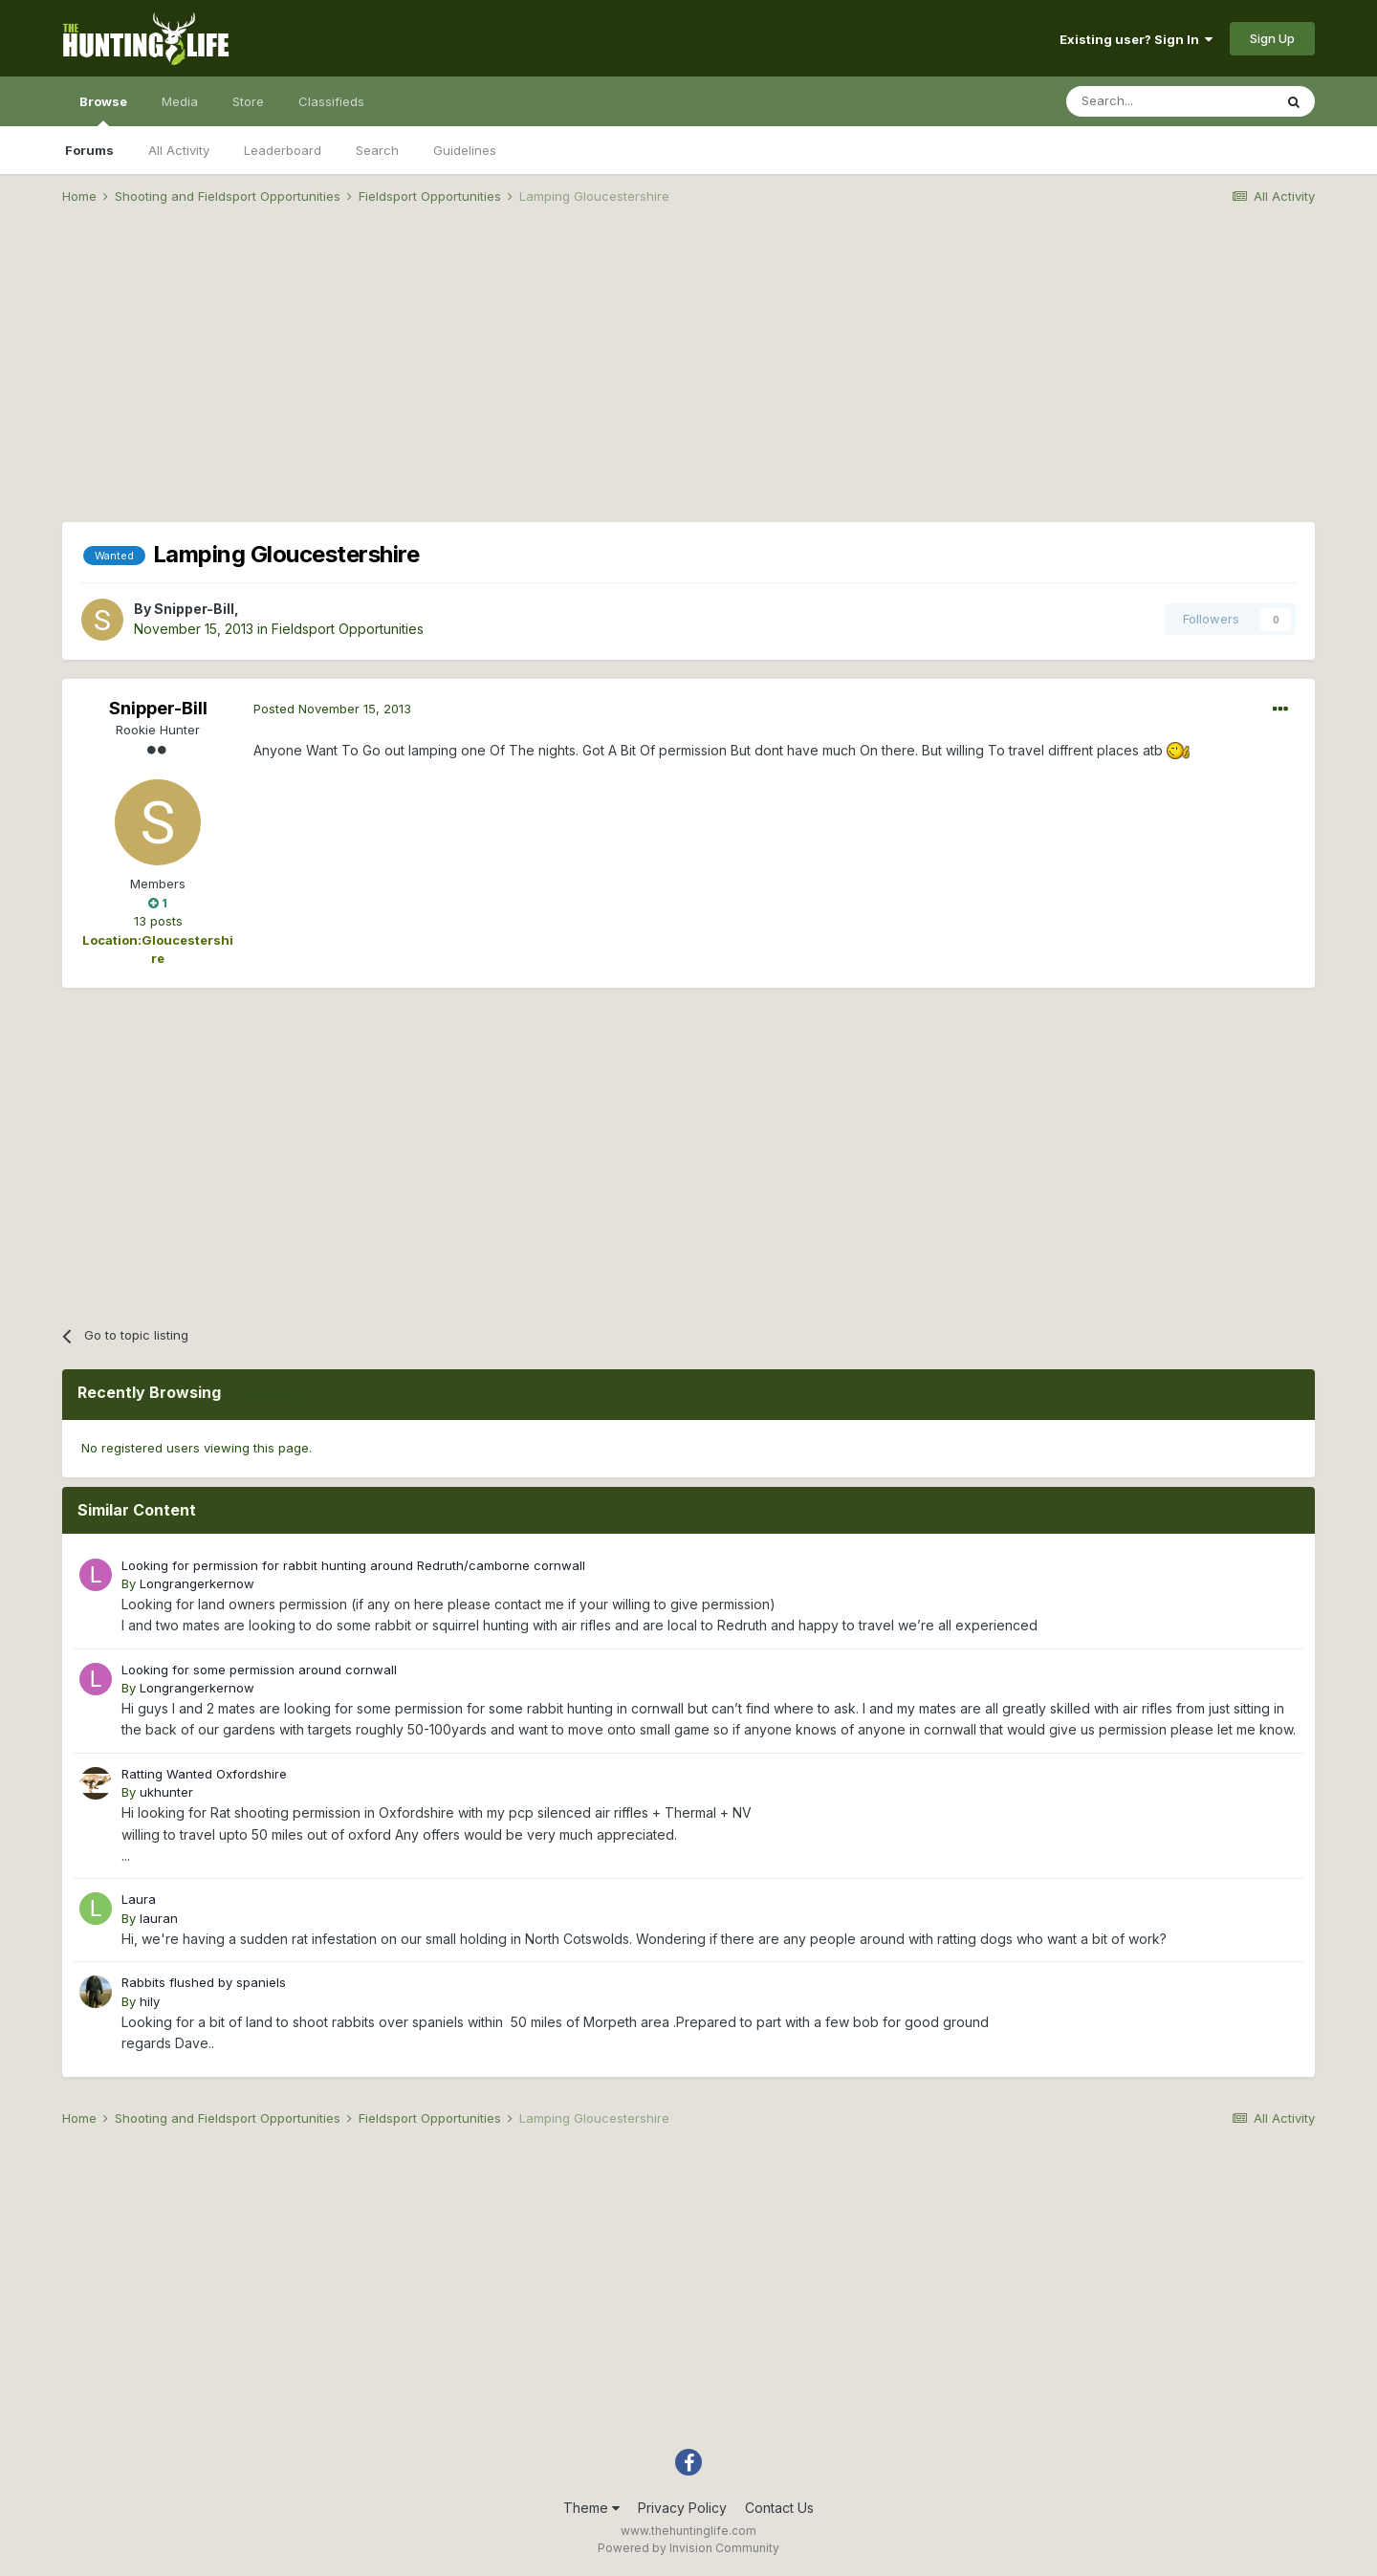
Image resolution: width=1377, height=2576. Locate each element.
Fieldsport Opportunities (348, 629)
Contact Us (779, 2508)
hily (150, 2001)
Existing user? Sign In (1136, 39)
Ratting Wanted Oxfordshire (204, 1773)
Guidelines (464, 150)
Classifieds (331, 101)
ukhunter (166, 1792)
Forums (89, 150)
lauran (159, 1918)
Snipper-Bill (194, 608)
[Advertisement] (688, 369)
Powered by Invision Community (688, 2548)
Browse (103, 110)
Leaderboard (282, 150)
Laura (138, 1899)
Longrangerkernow (197, 1583)
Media (180, 101)
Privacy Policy (682, 2508)
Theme (591, 2508)
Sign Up (1272, 38)
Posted (332, 708)
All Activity (178, 150)
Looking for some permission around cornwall (259, 1669)
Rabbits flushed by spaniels (203, 1982)
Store (248, 101)
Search (377, 150)
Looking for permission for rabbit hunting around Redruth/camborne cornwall (353, 1565)
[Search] (1169, 101)
